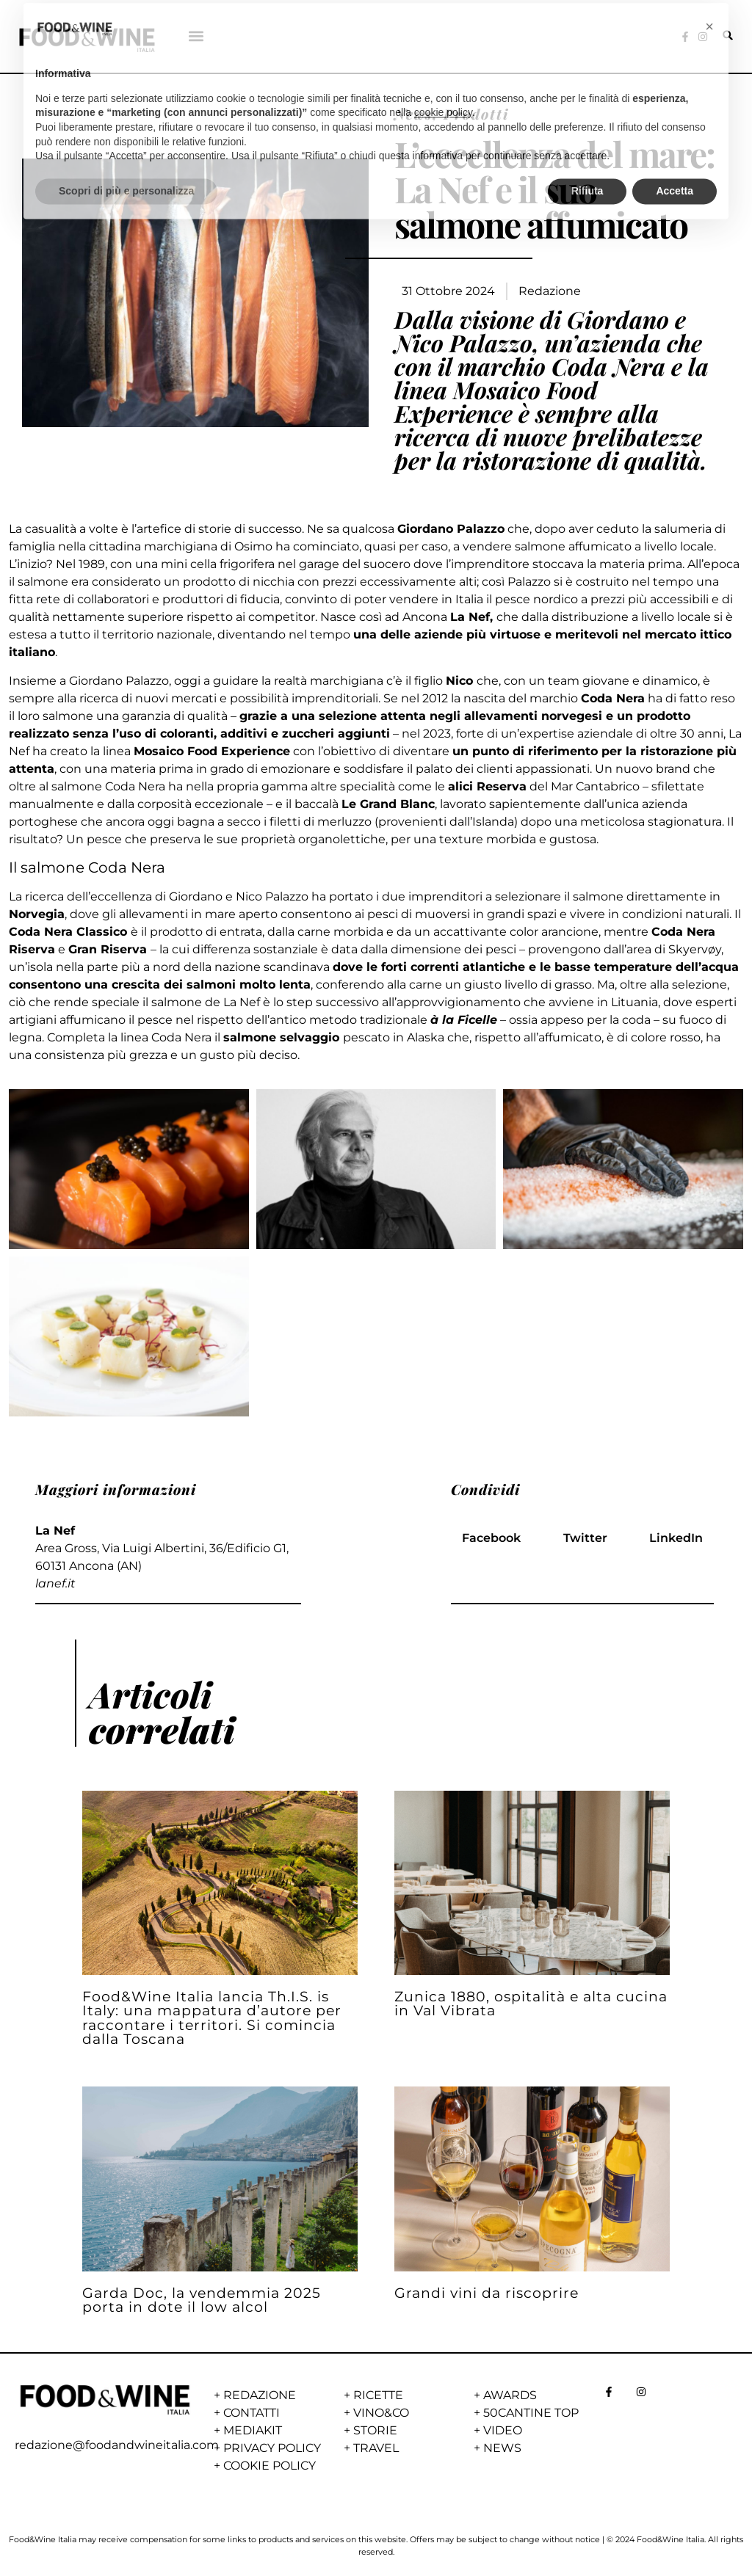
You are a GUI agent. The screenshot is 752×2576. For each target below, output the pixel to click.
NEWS (502, 2448)
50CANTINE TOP (531, 2413)
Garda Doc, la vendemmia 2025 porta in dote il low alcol (201, 2299)
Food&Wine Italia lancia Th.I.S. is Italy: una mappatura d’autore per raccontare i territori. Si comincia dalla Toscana (211, 2017)
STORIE (375, 2430)
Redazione (549, 291)
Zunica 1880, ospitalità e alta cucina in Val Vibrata (531, 2003)
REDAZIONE (259, 2395)
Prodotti (476, 113)
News (413, 113)
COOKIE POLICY (269, 2466)
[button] (196, 35)
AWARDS (510, 2395)
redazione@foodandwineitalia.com (117, 2445)
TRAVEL (376, 2448)
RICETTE (378, 2395)
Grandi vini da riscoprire (486, 2293)
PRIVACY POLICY (272, 2448)
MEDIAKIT (252, 2430)
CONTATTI (251, 2413)
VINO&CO (381, 2413)
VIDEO (502, 2430)
